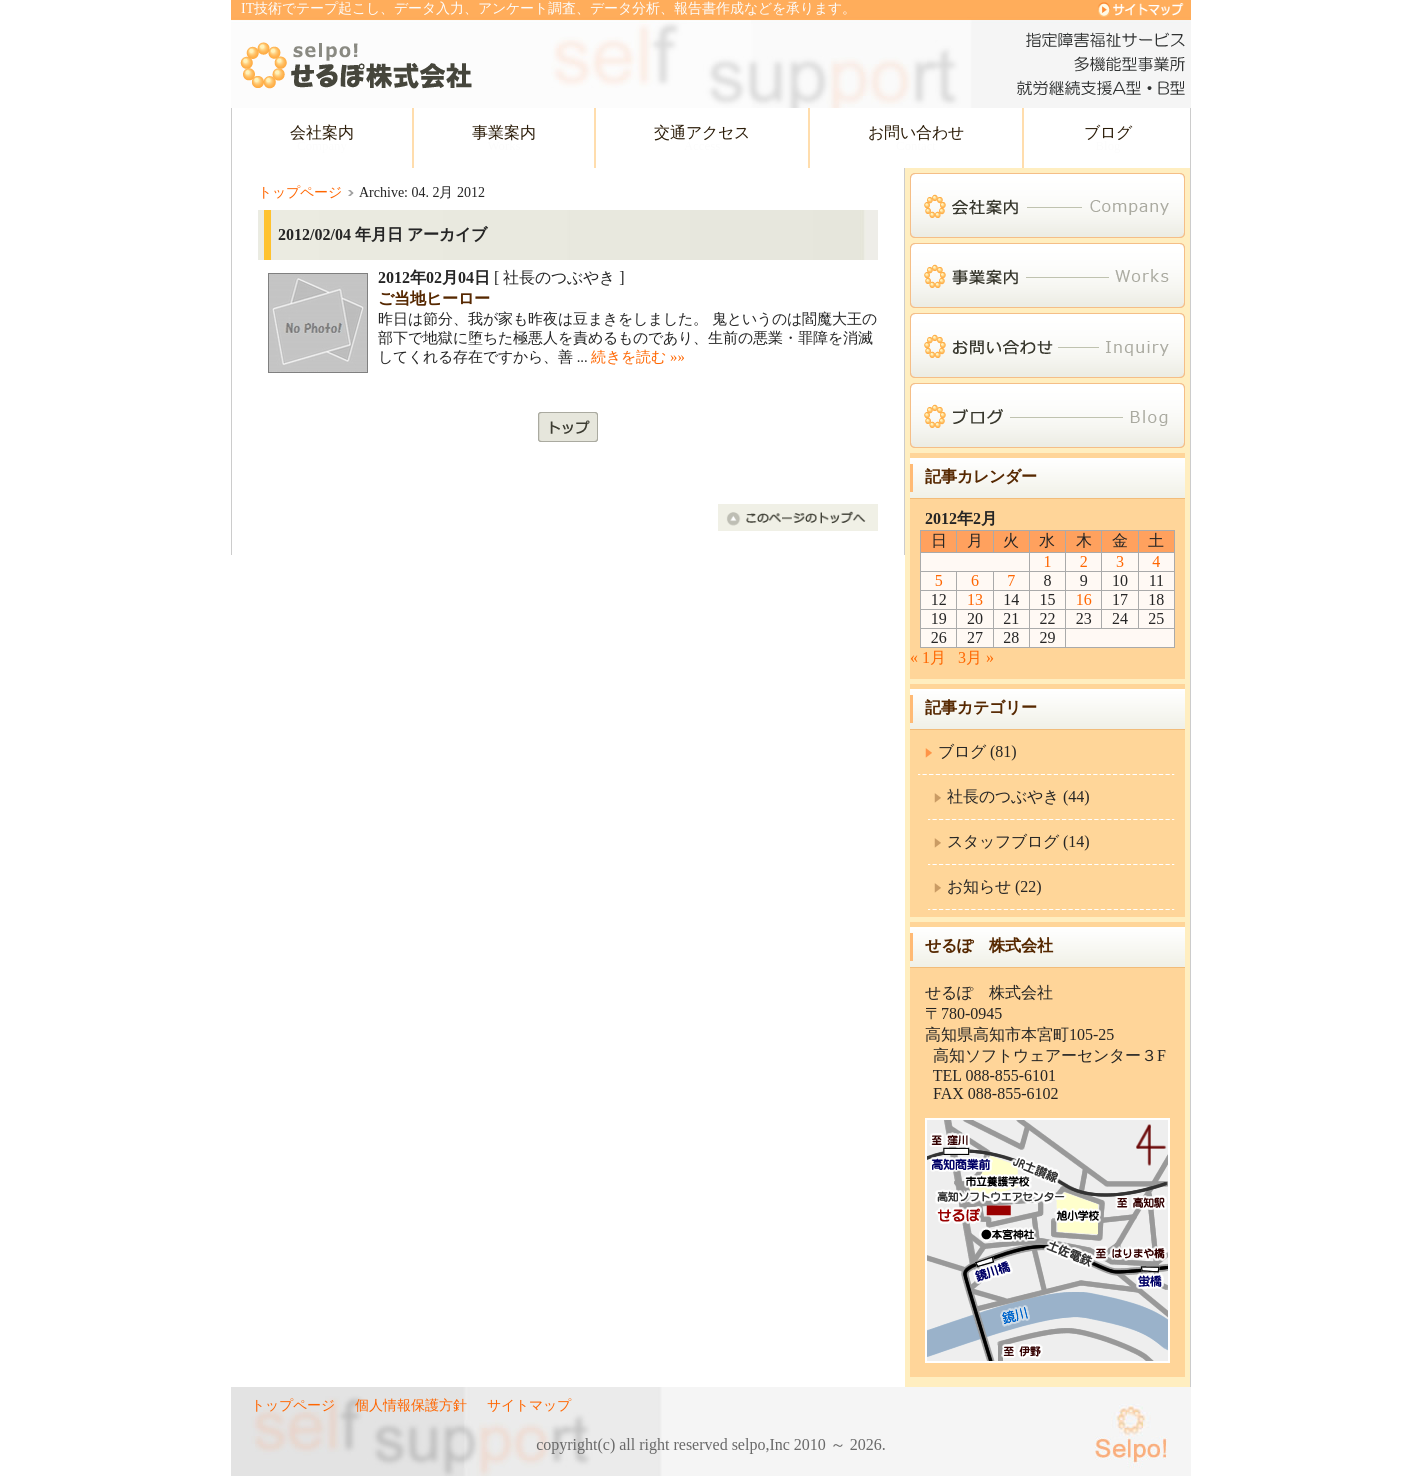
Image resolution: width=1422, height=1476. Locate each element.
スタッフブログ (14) (1018, 841)
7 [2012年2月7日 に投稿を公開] (1011, 580)
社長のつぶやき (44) (1018, 796)
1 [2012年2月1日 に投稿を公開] (1047, 561)
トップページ (300, 192)
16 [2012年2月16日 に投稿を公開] (1084, 599)
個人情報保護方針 (411, 1405)
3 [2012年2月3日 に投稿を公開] (1120, 561)
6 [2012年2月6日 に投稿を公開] (975, 580)
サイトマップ (529, 1405)
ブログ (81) (977, 751)
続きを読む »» (637, 357)
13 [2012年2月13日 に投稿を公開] (975, 599)
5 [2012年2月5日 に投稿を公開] (939, 580)
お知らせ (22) (994, 886)
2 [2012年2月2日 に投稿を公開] (1084, 561)
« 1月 (928, 657)
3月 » (976, 657)
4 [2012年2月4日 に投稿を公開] (1156, 561)
